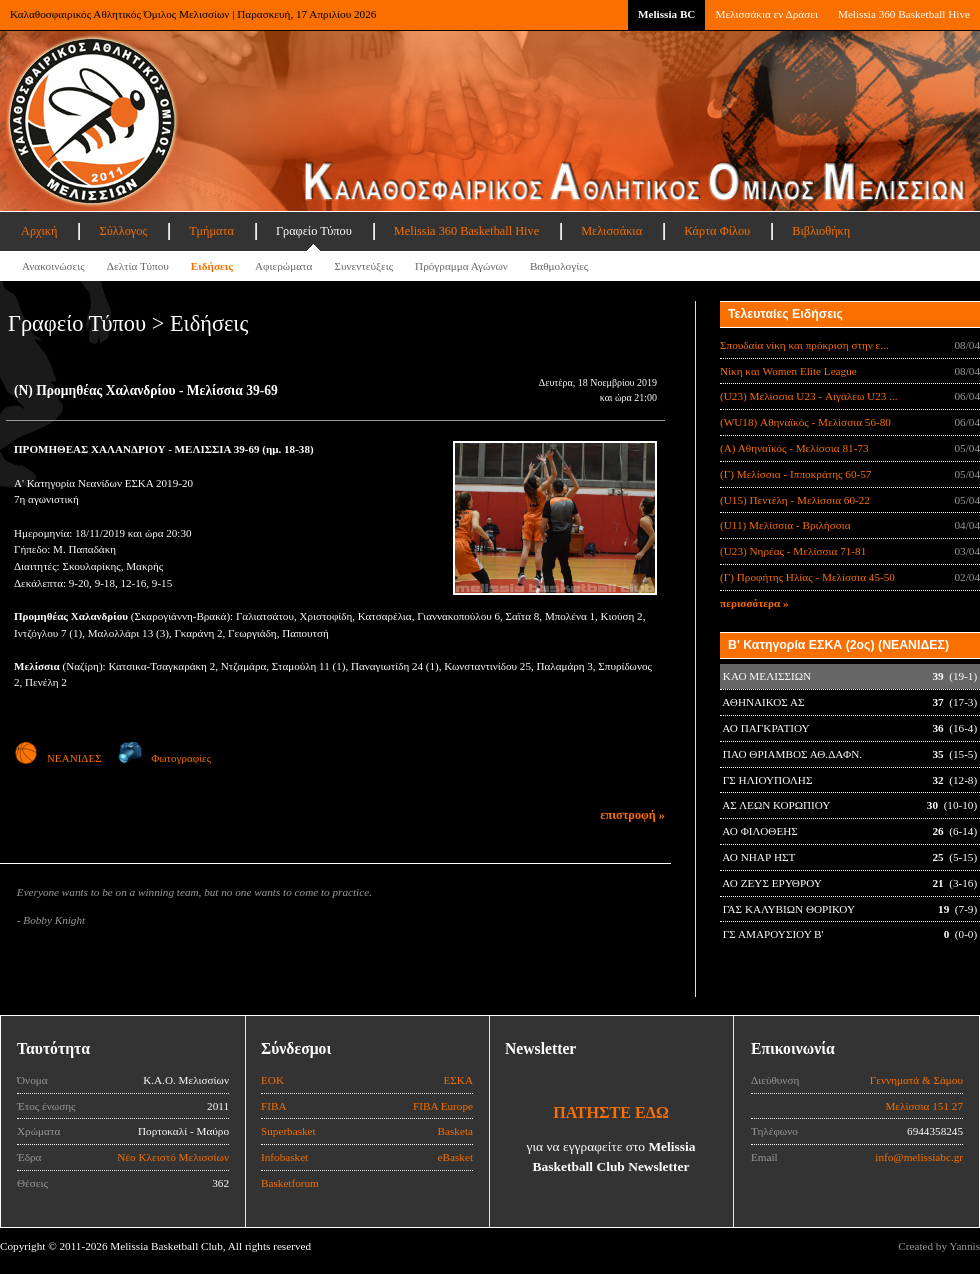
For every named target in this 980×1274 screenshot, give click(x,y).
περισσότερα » (754, 603)
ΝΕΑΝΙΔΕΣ (58, 758)
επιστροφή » (632, 815)
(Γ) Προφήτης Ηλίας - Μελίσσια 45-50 (807, 577)
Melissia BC (667, 14)
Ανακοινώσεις (53, 266)
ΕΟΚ (272, 1080)
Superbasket (288, 1131)
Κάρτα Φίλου (717, 231)
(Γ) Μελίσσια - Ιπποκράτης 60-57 (795, 474)
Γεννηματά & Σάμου (916, 1080)
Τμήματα (211, 231)
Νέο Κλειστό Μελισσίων (173, 1157)
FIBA (274, 1106)
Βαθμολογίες (559, 266)
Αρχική (39, 231)
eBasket (455, 1157)
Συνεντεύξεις (363, 266)
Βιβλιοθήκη (821, 231)
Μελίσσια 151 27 (924, 1106)
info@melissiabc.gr (919, 1157)
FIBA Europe (443, 1106)
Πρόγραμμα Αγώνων (461, 266)
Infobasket (284, 1157)
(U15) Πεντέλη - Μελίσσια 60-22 (795, 500)
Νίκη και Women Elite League (788, 371)
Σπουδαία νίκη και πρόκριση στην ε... (804, 345)
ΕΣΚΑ (458, 1080)
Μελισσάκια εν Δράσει (766, 14)
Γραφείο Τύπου (314, 231)
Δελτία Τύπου (138, 266)
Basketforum (290, 1183)
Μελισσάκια (611, 231)
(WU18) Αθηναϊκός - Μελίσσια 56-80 (805, 422)
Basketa (455, 1131)
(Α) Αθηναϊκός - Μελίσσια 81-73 (794, 448)
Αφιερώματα (283, 266)
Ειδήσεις (212, 266)
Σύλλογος (123, 231)
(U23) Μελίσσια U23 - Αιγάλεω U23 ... (809, 396)
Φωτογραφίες (164, 758)
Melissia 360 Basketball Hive (904, 14)
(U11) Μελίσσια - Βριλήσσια (785, 525)
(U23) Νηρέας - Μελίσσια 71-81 (793, 551)
